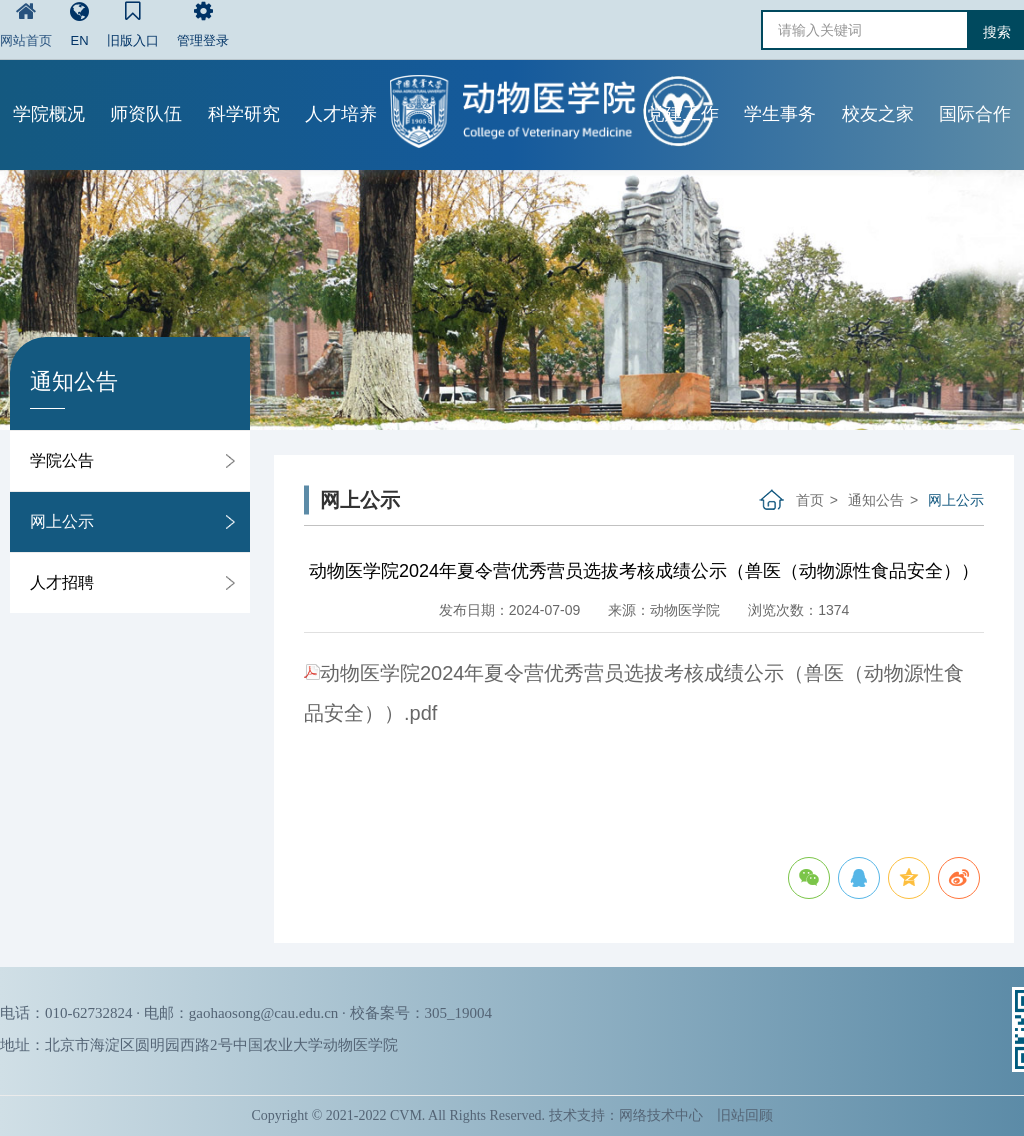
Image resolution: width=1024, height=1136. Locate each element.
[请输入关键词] (865, 30)
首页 (810, 500)
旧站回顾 (745, 1115)
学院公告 (62, 460)
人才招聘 (62, 582)
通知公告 (876, 500)
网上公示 (62, 521)
